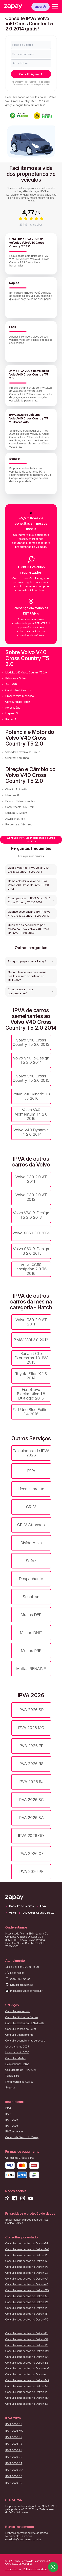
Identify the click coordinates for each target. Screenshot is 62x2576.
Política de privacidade (38, 84)
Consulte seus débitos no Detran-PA (26, 2302)
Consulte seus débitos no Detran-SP (26, 2339)
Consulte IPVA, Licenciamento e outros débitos (31, 839)
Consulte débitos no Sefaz (20, 2029)
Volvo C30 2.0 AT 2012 (31, 1197)
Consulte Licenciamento (19, 2034)
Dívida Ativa (31, 1542)
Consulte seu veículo (17, 2011)
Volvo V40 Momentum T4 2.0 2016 (31, 1114)
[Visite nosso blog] (7, 2198)
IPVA (31, 1470)
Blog (8, 2108)
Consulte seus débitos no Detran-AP (26, 2278)
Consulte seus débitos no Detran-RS (26, 2345)
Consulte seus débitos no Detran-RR (26, 2313)
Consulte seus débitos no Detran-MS (27, 2386)
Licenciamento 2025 (17, 2046)
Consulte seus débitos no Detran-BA (27, 2356)
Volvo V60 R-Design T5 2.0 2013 (31, 1215)
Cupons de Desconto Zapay (21, 2137)
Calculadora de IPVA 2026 (31, 1452)
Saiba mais (22, 2512)
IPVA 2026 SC (31, 1799)
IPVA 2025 (11, 2119)
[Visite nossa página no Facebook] (14, 2198)
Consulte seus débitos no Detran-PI (26, 2308)
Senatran (31, 1596)
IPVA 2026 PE (31, 1871)
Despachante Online (17, 2064)
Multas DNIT (31, 1632)
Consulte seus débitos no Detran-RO (27, 2397)
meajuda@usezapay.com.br (26, 1990)
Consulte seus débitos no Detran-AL (26, 2374)
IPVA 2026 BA (31, 1817)
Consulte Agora (31, 74)
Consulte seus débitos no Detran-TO (26, 2319)
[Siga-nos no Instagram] (22, 2198)
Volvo (12, 1912)
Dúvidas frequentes (21, 1984)
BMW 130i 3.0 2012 (31, 1339)
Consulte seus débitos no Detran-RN (27, 2351)
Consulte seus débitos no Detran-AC (26, 2284)
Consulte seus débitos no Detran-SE (26, 2403)
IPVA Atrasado (14, 2131)
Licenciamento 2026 (17, 2052)
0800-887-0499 (20, 1978)
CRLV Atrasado (31, 1524)
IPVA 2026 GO (31, 1835)
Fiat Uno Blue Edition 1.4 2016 (31, 1411)
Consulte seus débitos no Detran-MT (27, 2296)
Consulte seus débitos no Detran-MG (27, 2249)
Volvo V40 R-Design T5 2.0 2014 (31, 1060)
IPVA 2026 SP (31, 1709)
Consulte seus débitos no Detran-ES (26, 2362)
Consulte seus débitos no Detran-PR (26, 2255)
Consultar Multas (15, 2058)
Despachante (31, 1578)
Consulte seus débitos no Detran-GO (27, 2290)
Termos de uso (19, 84)
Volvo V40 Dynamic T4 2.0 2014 (31, 1132)
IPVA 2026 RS (31, 1763)
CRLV (31, 1506)
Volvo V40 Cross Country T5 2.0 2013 (31, 1042)
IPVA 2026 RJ (31, 1781)
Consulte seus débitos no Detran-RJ (26, 2333)
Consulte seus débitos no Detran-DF (26, 2243)
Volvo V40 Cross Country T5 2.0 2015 (31, 1078)
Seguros (10, 2087)
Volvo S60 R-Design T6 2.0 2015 (31, 1251)
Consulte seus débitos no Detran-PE (26, 2266)
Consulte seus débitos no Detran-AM (27, 2368)
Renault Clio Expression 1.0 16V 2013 (31, 1358)
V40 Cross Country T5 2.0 (38, 1912)
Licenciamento (31, 1488)
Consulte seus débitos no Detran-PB (26, 2392)
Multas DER (31, 1614)
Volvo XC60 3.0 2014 (31, 1233)
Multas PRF (31, 1650)
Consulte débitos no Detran (21, 2017)
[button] (31, 869)
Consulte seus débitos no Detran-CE (26, 2272)
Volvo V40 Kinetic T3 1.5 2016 (31, 1096)
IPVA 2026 (11, 2125)
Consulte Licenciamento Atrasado (25, 2040)
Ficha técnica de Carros (19, 2081)
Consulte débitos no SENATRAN (24, 2023)
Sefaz (31, 1560)
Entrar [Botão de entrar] (40, 6)
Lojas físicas (17, 1972)
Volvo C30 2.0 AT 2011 (31, 1179)
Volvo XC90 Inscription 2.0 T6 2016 (31, 1269)
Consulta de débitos (21, 1906)
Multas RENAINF (31, 1668)
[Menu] (55, 6)
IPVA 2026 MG (31, 1727)
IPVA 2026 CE (31, 1853)
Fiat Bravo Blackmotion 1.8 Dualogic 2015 (31, 1394)
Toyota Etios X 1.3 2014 (31, 1375)
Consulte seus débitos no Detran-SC (26, 2261)
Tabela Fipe (12, 2075)
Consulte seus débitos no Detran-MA (27, 2380)
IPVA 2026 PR (31, 1745)
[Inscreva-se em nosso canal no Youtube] (30, 2198)
